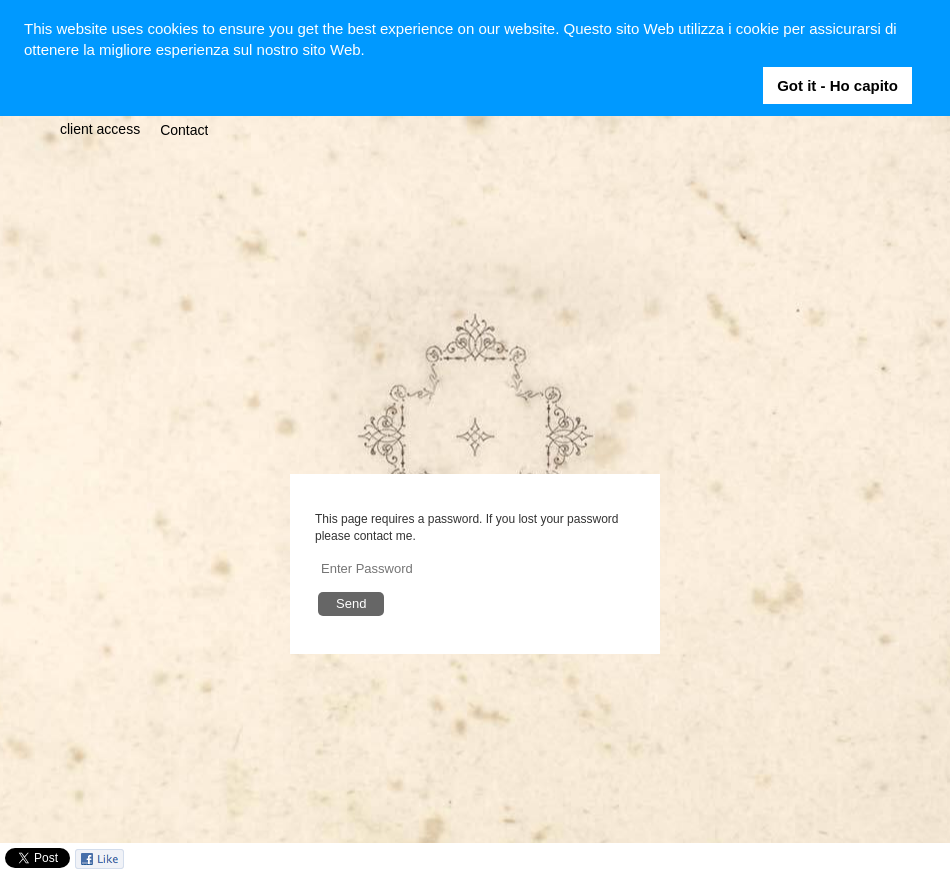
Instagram (906, 858)
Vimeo (935, 858)
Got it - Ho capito (837, 85)
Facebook (848, 858)
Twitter (877, 858)
